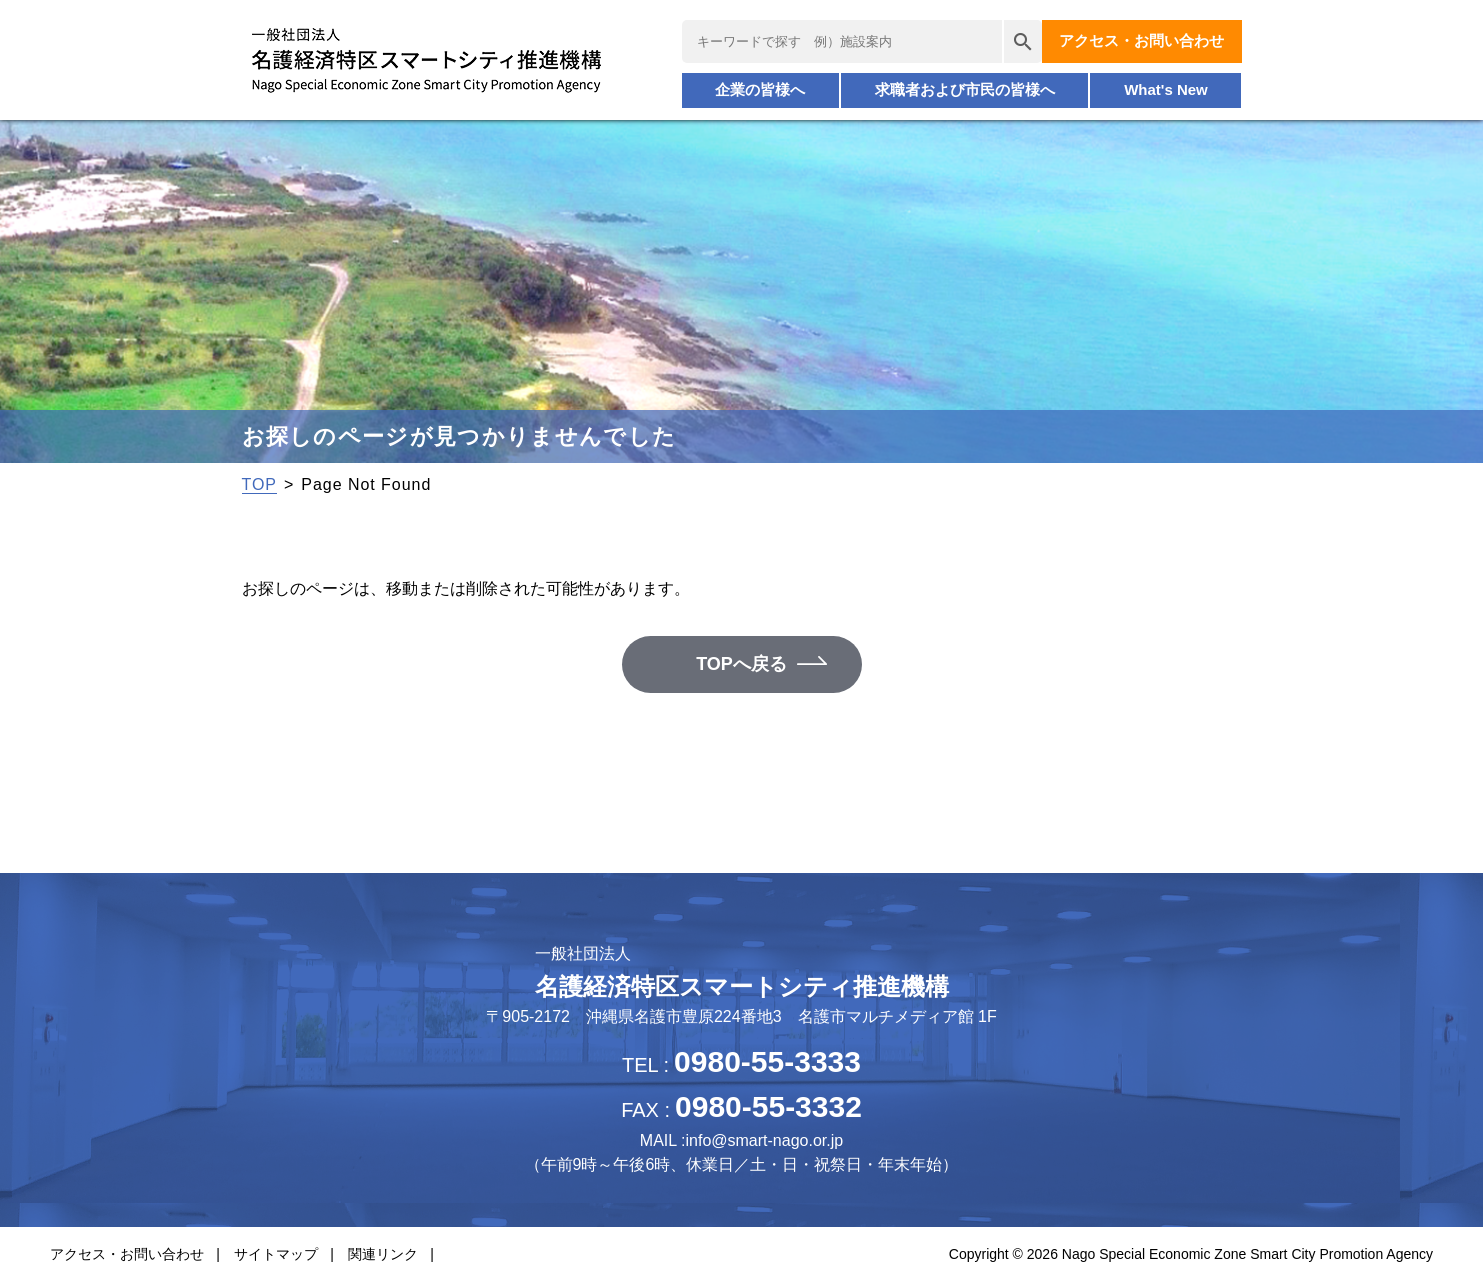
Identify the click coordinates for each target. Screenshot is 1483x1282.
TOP (259, 485)
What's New (1166, 89)
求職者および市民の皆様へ (965, 89)
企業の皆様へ (760, 89)
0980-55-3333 (767, 1061)
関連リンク (383, 1254)
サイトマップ (276, 1254)
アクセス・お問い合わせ (1141, 40)
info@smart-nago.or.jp (764, 1140)
